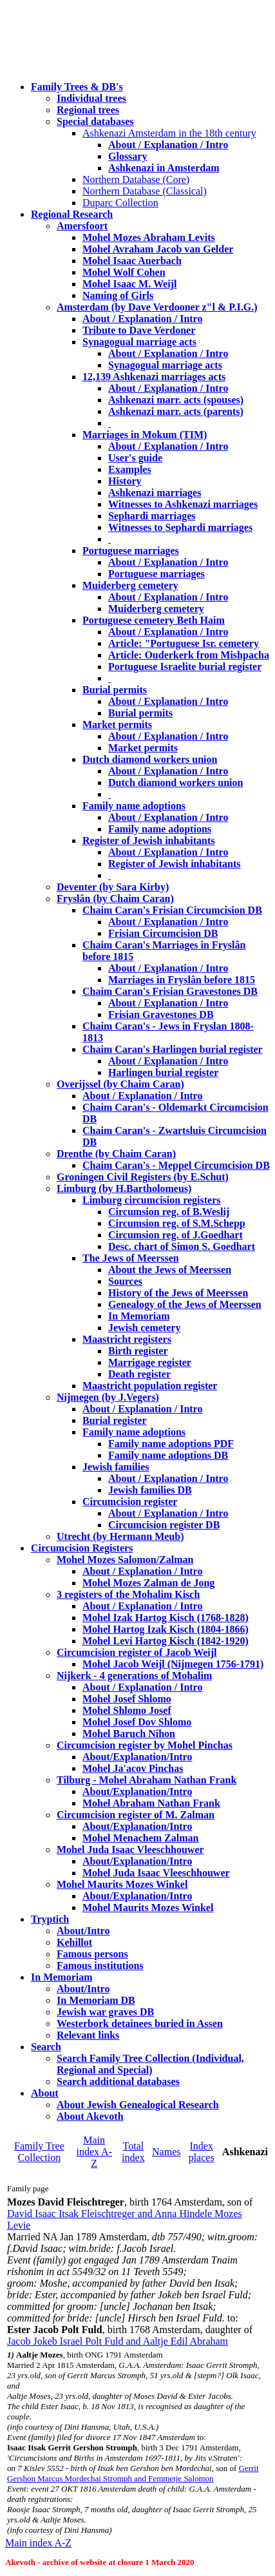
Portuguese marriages (130, 550)
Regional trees (88, 109)
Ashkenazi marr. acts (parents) (175, 411)
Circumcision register (129, 1501)
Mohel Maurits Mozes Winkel (147, 1907)
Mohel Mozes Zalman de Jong (148, 1582)
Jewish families (115, 1466)
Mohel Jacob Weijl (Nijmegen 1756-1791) (172, 1663)
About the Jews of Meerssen (169, 1269)
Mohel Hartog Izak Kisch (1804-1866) (165, 1629)
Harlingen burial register (163, 1072)
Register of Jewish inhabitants (148, 840)
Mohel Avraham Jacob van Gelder (157, 249)
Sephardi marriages (152, 515)
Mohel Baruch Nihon (128, 1733)
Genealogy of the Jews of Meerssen (184, 1304)
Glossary (127, 156)
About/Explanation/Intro (137, 1756)
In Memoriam (139, 1316)
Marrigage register (149, 1362)
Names (166, 2151)
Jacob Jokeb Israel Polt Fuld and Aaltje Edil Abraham (117, 2341)
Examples (129, 469)
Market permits (117, 724)
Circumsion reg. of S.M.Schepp (176, 1223)
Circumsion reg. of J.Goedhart (175, 1234)
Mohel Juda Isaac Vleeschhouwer (156, 1872)
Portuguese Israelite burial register (184, 666)
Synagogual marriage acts (139, 341)
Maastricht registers (126, 1339)
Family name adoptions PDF (171, 1443)
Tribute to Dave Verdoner (138, 330)
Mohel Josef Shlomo (126, 1698)
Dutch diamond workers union (149, 759)
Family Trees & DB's (77, 86)
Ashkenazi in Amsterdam (163, 167)
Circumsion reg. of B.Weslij (168, 1211)
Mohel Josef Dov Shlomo (136, 1721)
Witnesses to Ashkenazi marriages (183, 504)
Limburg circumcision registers (151, 1200)
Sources (125, 1281)
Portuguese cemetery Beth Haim (153, 620)
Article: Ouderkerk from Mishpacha (188, 654)
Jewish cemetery (144, 1327)
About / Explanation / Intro (168, 144)
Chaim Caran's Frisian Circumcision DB (172, 910)
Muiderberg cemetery (130, 585)
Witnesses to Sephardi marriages (180, 527)
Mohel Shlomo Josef (126, 1710)
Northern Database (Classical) (144, 191)
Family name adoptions (133, 805)
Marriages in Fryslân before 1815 (181, 979)
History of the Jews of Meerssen (178, 1292)
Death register (139, 1374)
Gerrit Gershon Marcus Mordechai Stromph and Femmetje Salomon (133, 2473)
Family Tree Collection (39, 2151)
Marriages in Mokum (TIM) (144, 434)
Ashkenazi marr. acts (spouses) (175, 399)
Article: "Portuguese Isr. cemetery (183, 643)
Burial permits (114, 689)
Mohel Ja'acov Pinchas (132, 1768)
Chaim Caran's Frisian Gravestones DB (170, 991)
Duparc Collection (120, 202)
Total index (133, 2151)
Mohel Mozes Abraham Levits (148, 237)
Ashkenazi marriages (154, 492)
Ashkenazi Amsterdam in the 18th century (169, 133)
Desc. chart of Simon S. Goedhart (181, 1246)
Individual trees (91, 98)
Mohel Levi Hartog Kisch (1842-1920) (165, 1640)
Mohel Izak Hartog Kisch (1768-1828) (165, 1617)
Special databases (95, 121)
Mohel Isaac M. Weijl (129, 283)
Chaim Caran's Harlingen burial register (172, 1049)
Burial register (114, 1420)
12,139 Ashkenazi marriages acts (153, 376)
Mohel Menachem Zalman (140, 1837)
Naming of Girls (117, 295)
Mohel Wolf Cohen (124, 272)
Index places (201, 2151)
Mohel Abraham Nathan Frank (151, 1803)
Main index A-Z (94, 2152)
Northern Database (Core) (135, 179)
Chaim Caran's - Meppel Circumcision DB (176, 1165)
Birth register (138, 1350)
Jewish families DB (150, 1490)
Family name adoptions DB (168, 1455)
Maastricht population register (149, 1385)
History (125, 481)
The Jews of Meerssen (130, 1258)
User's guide (135, 457)
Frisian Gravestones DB (161, 1014)
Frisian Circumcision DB (163, 933)
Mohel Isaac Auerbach (132, 260)
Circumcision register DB (164, 1524)
